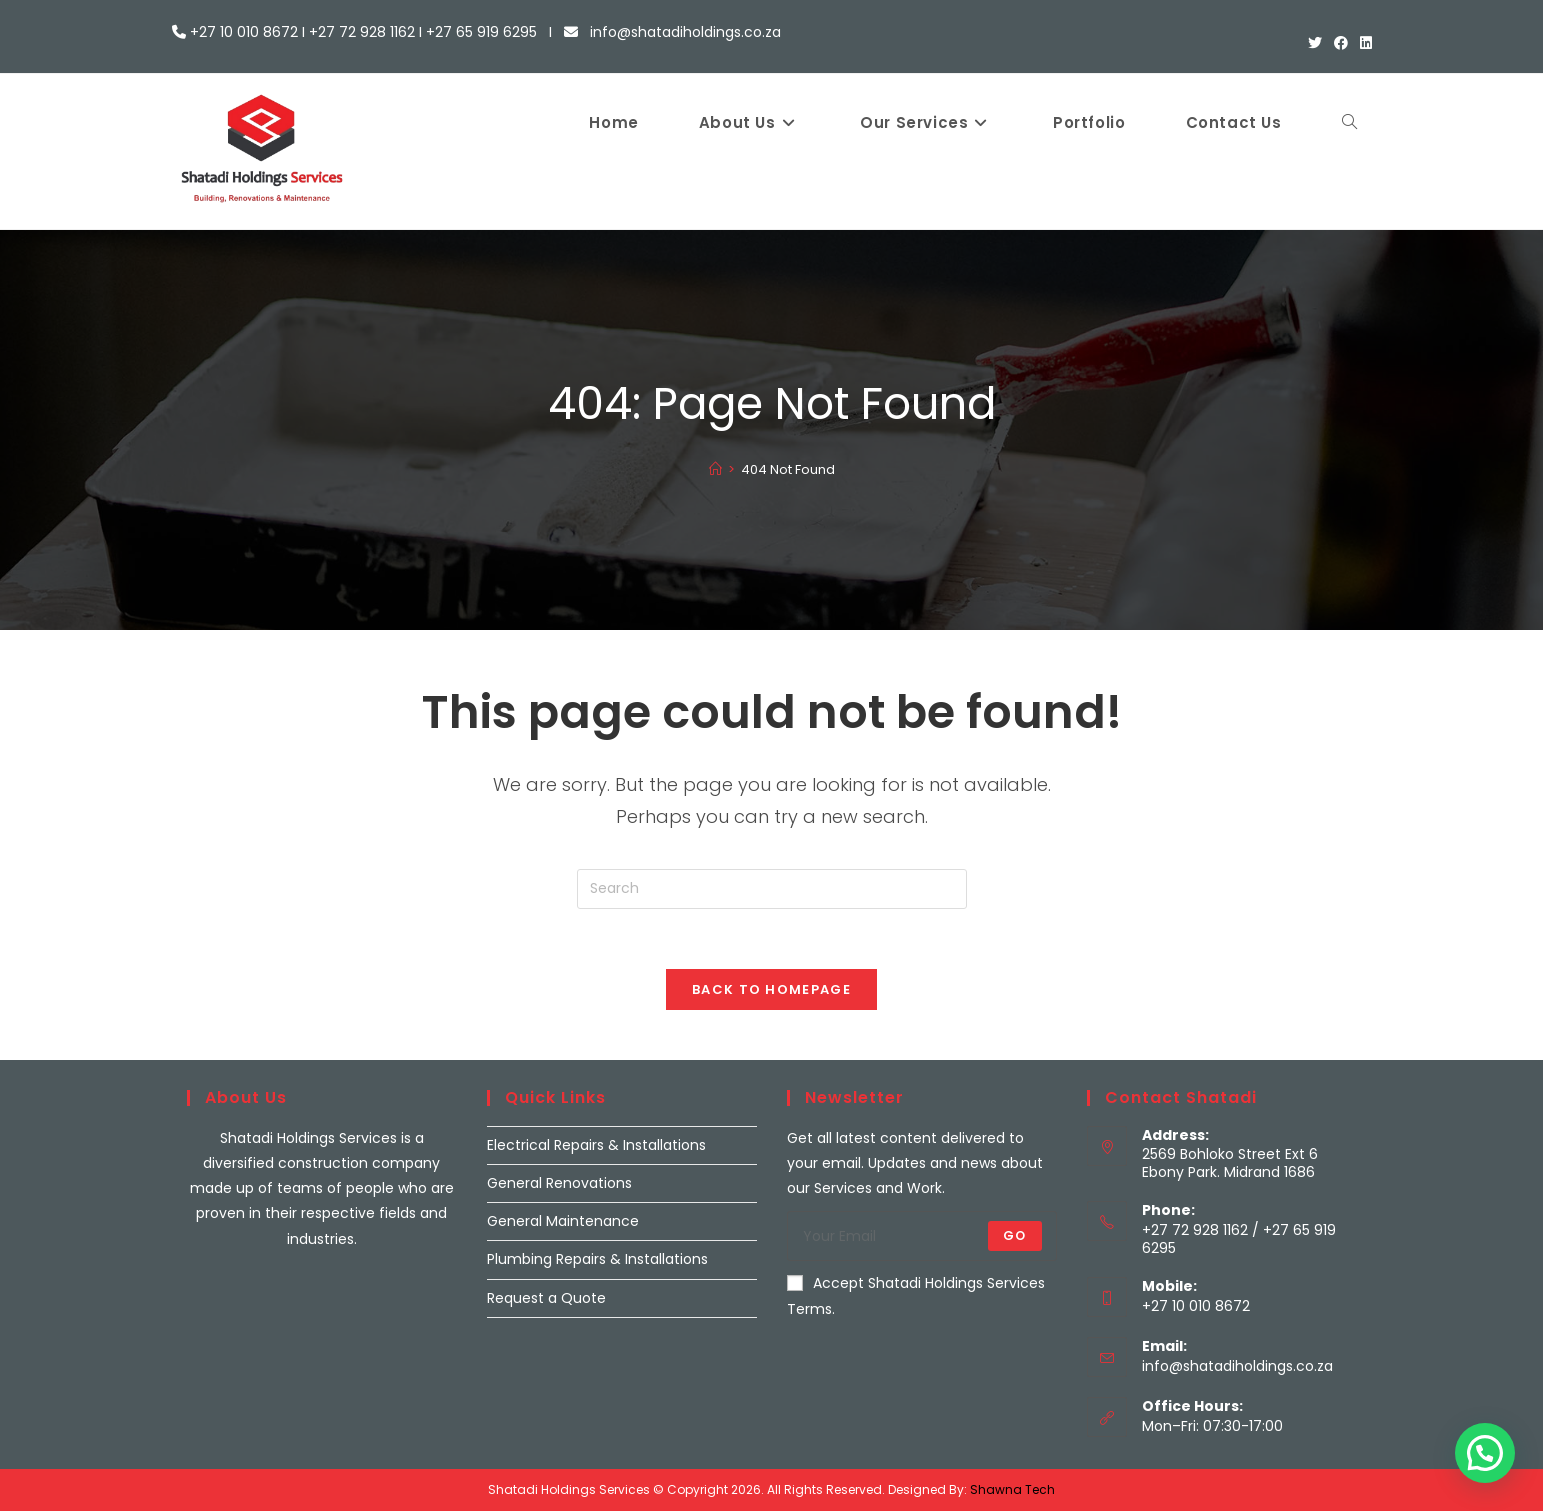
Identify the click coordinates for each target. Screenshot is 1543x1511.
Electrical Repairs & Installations (596, 1145)
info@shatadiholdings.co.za (1237, 1366)
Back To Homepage (771, 989)
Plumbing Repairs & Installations (597, 1259)
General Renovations (559, 1183)
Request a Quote (546, 1298)
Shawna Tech (1012, 1489)
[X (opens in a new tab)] (1315, 43)
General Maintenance (563, 1221)
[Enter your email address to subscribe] (922, 1236)
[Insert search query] (772, 889)
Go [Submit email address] (1014, 1235)
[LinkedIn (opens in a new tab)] (1363, 43)
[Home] (715, 469)
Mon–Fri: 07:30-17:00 (1212, 1426)
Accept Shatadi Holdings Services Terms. (916, 1295)
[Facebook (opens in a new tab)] (1341, 43)
